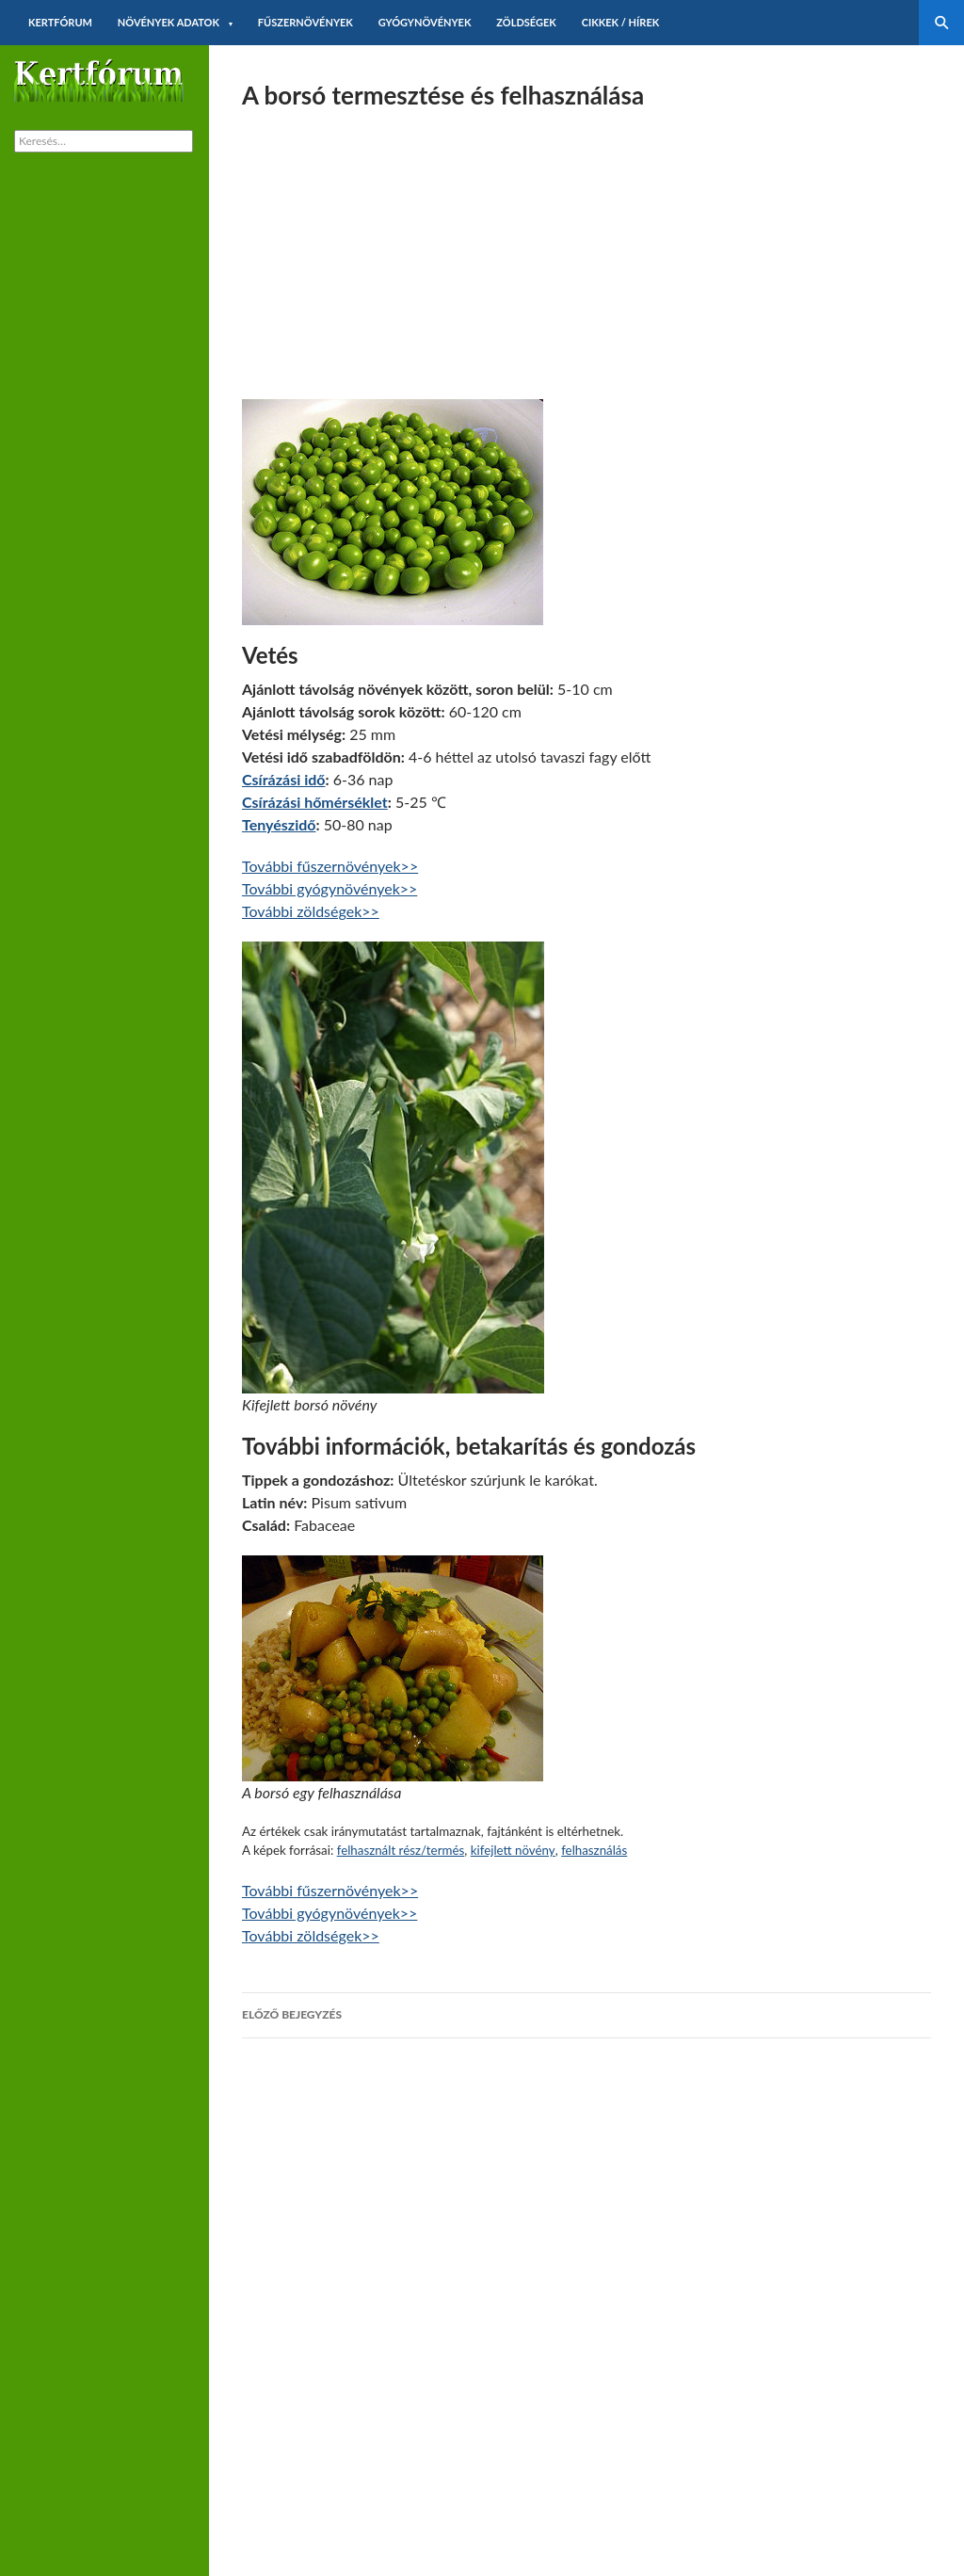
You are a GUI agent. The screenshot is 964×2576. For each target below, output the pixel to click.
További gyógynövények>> (329, 888)
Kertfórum (60, 22)
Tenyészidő (278, 824)
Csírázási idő (283, 779)
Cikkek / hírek (621, 22)
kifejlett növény (513, 1850)
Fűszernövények (305, 22)
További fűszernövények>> (330, 866)
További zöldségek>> (310, 911)
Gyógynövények (425, 22)
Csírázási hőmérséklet (315, 802)
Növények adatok (168, 22)
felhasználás (594, 1850)
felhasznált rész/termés (401, 1850)
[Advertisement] (586, 248)
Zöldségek (526, 22)
